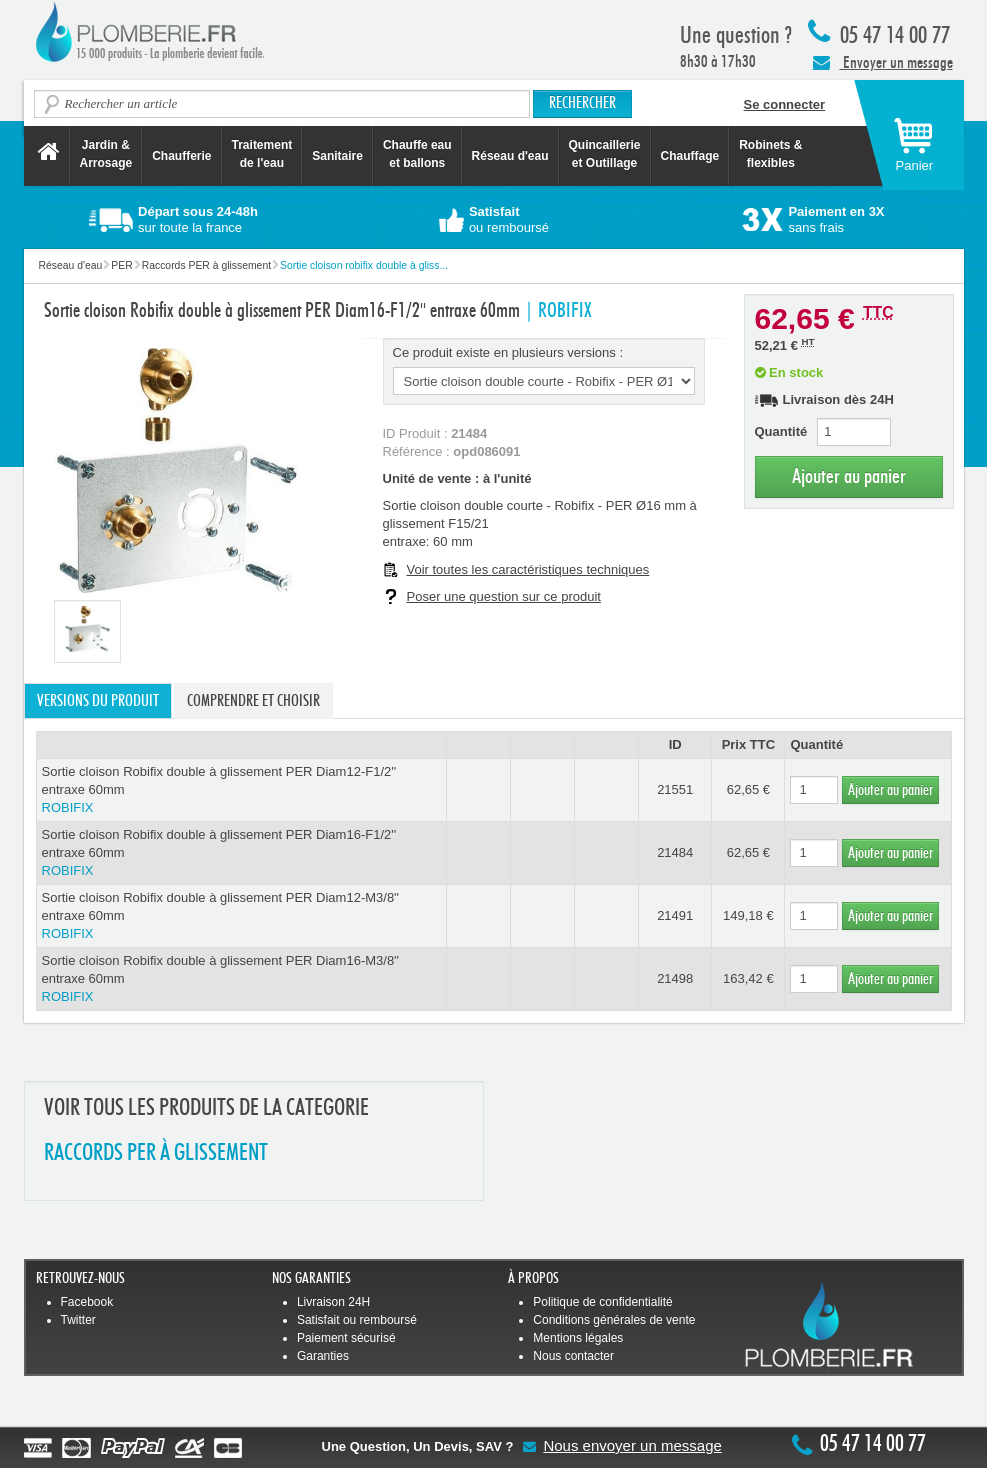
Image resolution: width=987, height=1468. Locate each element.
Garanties (323, 1356)
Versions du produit (98, 701)
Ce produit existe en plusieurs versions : (508, 352)
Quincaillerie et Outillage (605, 154)
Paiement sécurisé (346, 1338)
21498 (675, 978)
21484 (675, 852)
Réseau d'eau (510, 156)
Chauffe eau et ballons (417, 154)
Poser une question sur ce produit (504, 596)
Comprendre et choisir (253, 701)
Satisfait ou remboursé (357, 1320)
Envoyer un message (883, 62)
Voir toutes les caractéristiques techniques (528, 569)
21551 (675, 789)
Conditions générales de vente (614, 1320)
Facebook (87, 1302)
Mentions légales (578, 1338)
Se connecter (785, 104)
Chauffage (690, 156)
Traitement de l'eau (262, 154)
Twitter (78, 1320)
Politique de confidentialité (602, 1302)
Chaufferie (181, 156)
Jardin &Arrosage (106, 154)
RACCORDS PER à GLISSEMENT (156, 1153)
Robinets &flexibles (770, 154)
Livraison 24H (333, 1302)
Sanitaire (337, 156)
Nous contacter (573, 1356)
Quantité (781, 431)
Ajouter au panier (849, 476)
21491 (675, 915)
